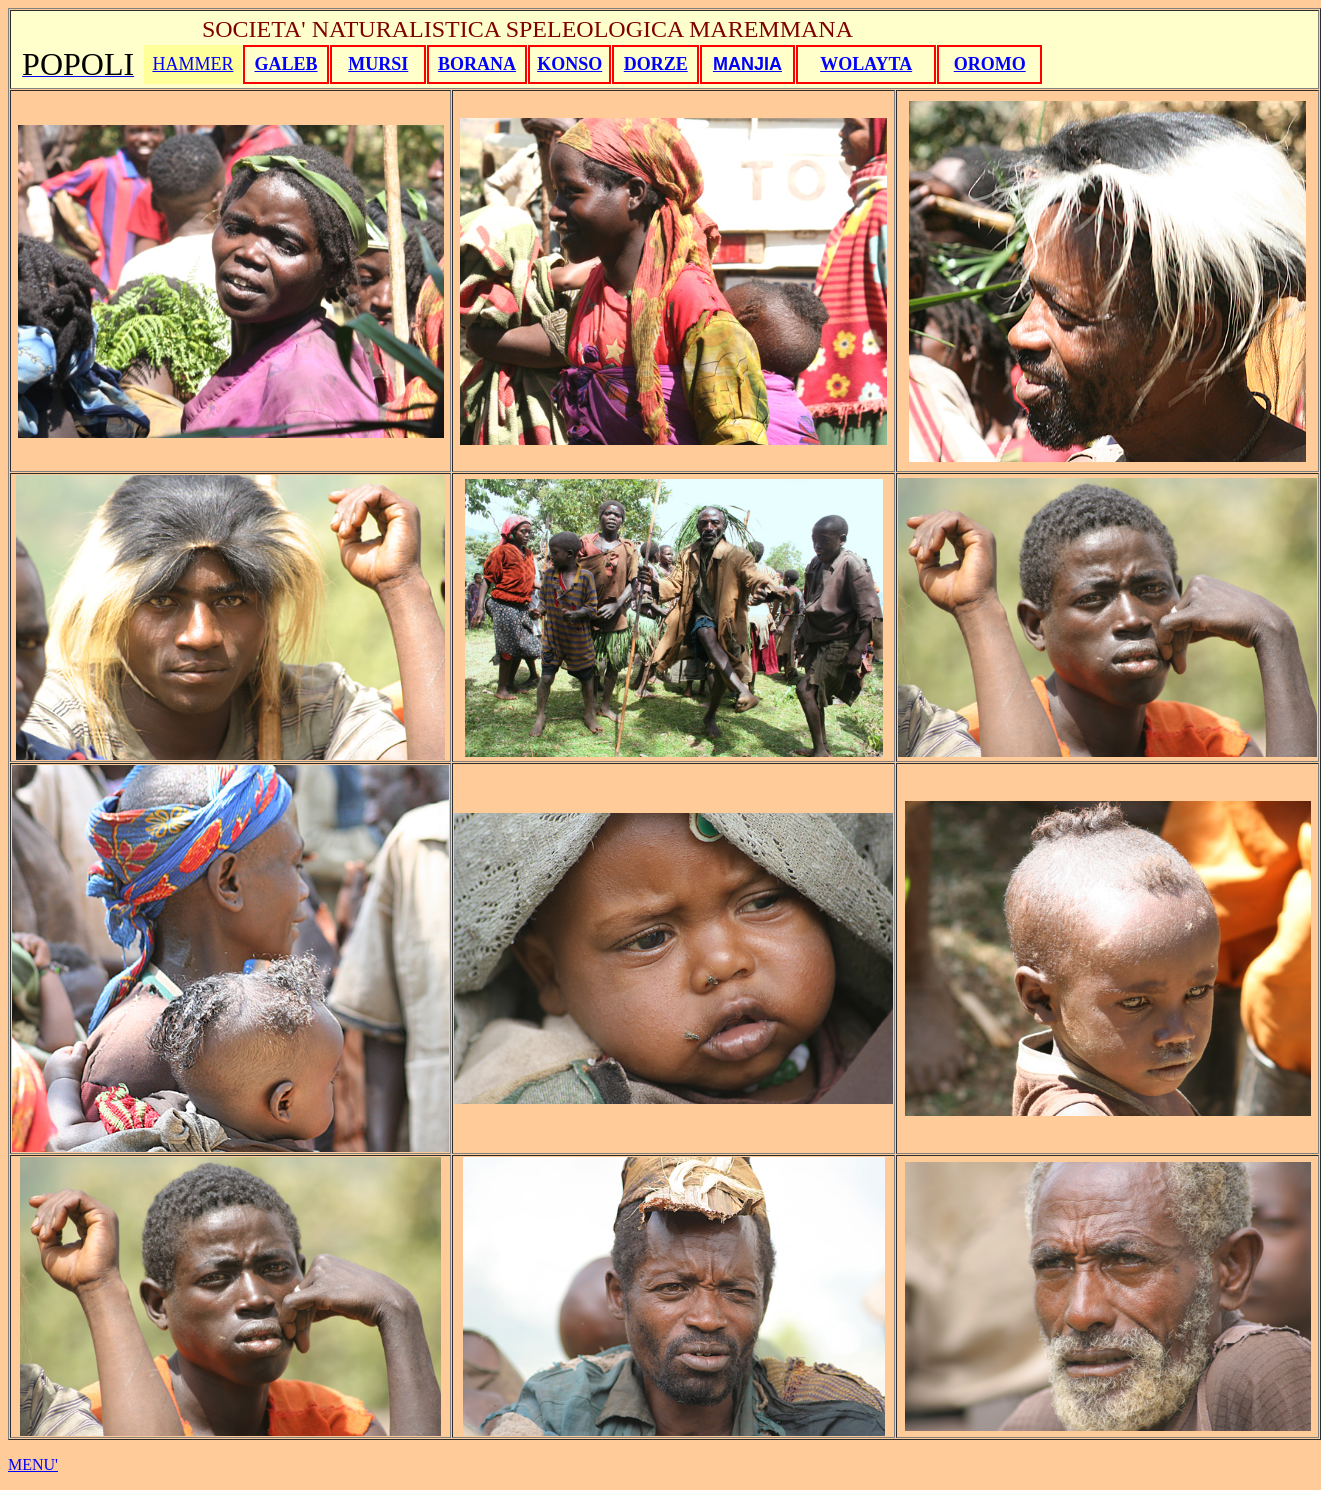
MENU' (33, 1464)
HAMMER (192, 64)
